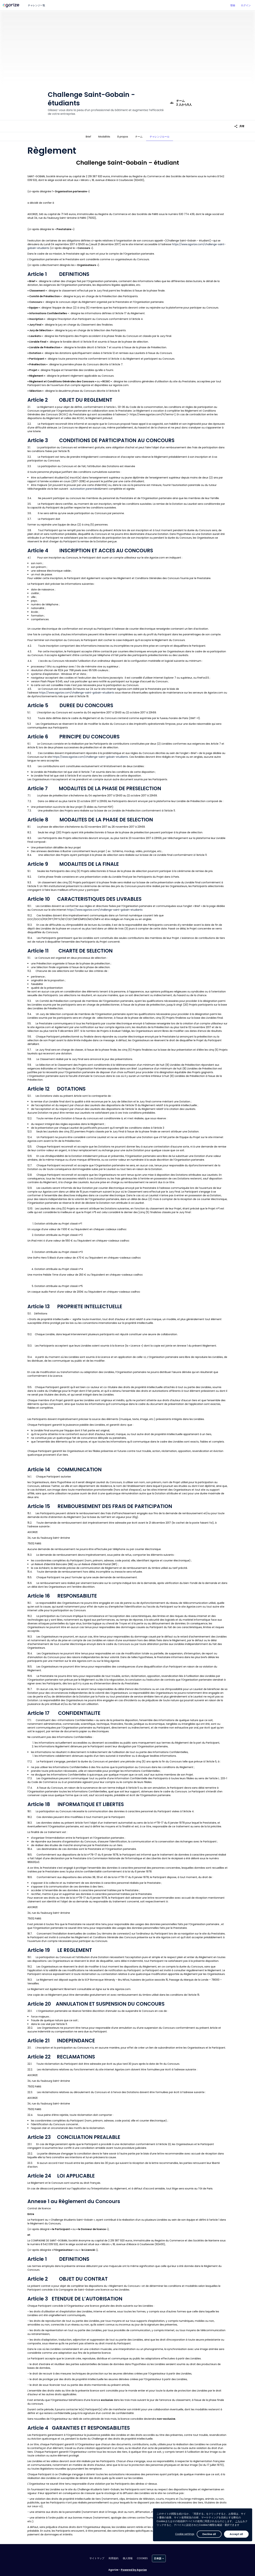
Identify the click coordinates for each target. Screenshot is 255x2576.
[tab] (88, 136)
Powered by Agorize (134, 2570)
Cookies (142, 2558)
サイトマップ (96, 2558)
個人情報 (128, 2558)
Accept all (236, 2534)
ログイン (246, 5)
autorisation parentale (84, 487)
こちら (239, 2521)
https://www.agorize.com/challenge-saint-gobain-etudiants (76, 691)
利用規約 (113, 2558)
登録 (232, 5)
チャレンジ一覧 (36, 5)
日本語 (159, 2558)
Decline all (209, 2534)
